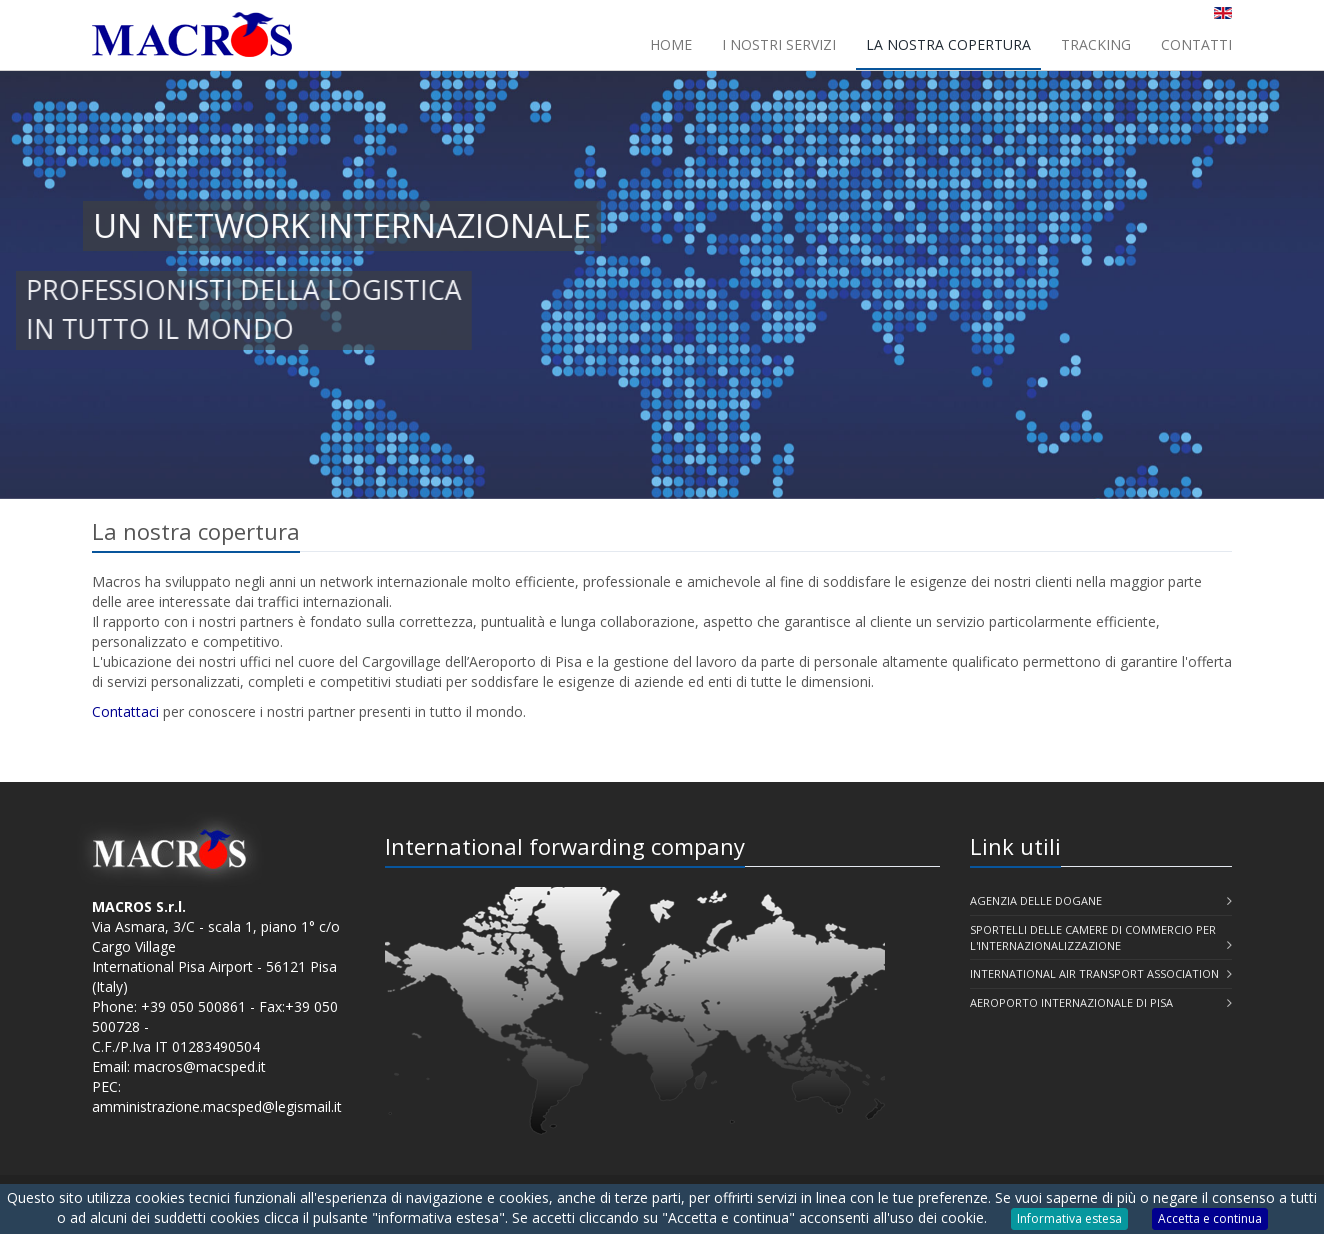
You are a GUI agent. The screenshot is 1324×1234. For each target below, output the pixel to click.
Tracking (1096, 44)
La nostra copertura (948, 44)
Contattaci (125, 711)
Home (671, 44)
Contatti (1196, 44)
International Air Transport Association (1094, 973)
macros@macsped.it (200, 1066)
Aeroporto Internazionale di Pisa (1071, 1002)
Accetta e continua (1210, 1218)
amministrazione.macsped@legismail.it (217, 1106)
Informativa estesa (1069, 1218)
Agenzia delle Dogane (1036, 900)
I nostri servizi (779, 44)
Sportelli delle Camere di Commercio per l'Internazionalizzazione (1093, 937)
